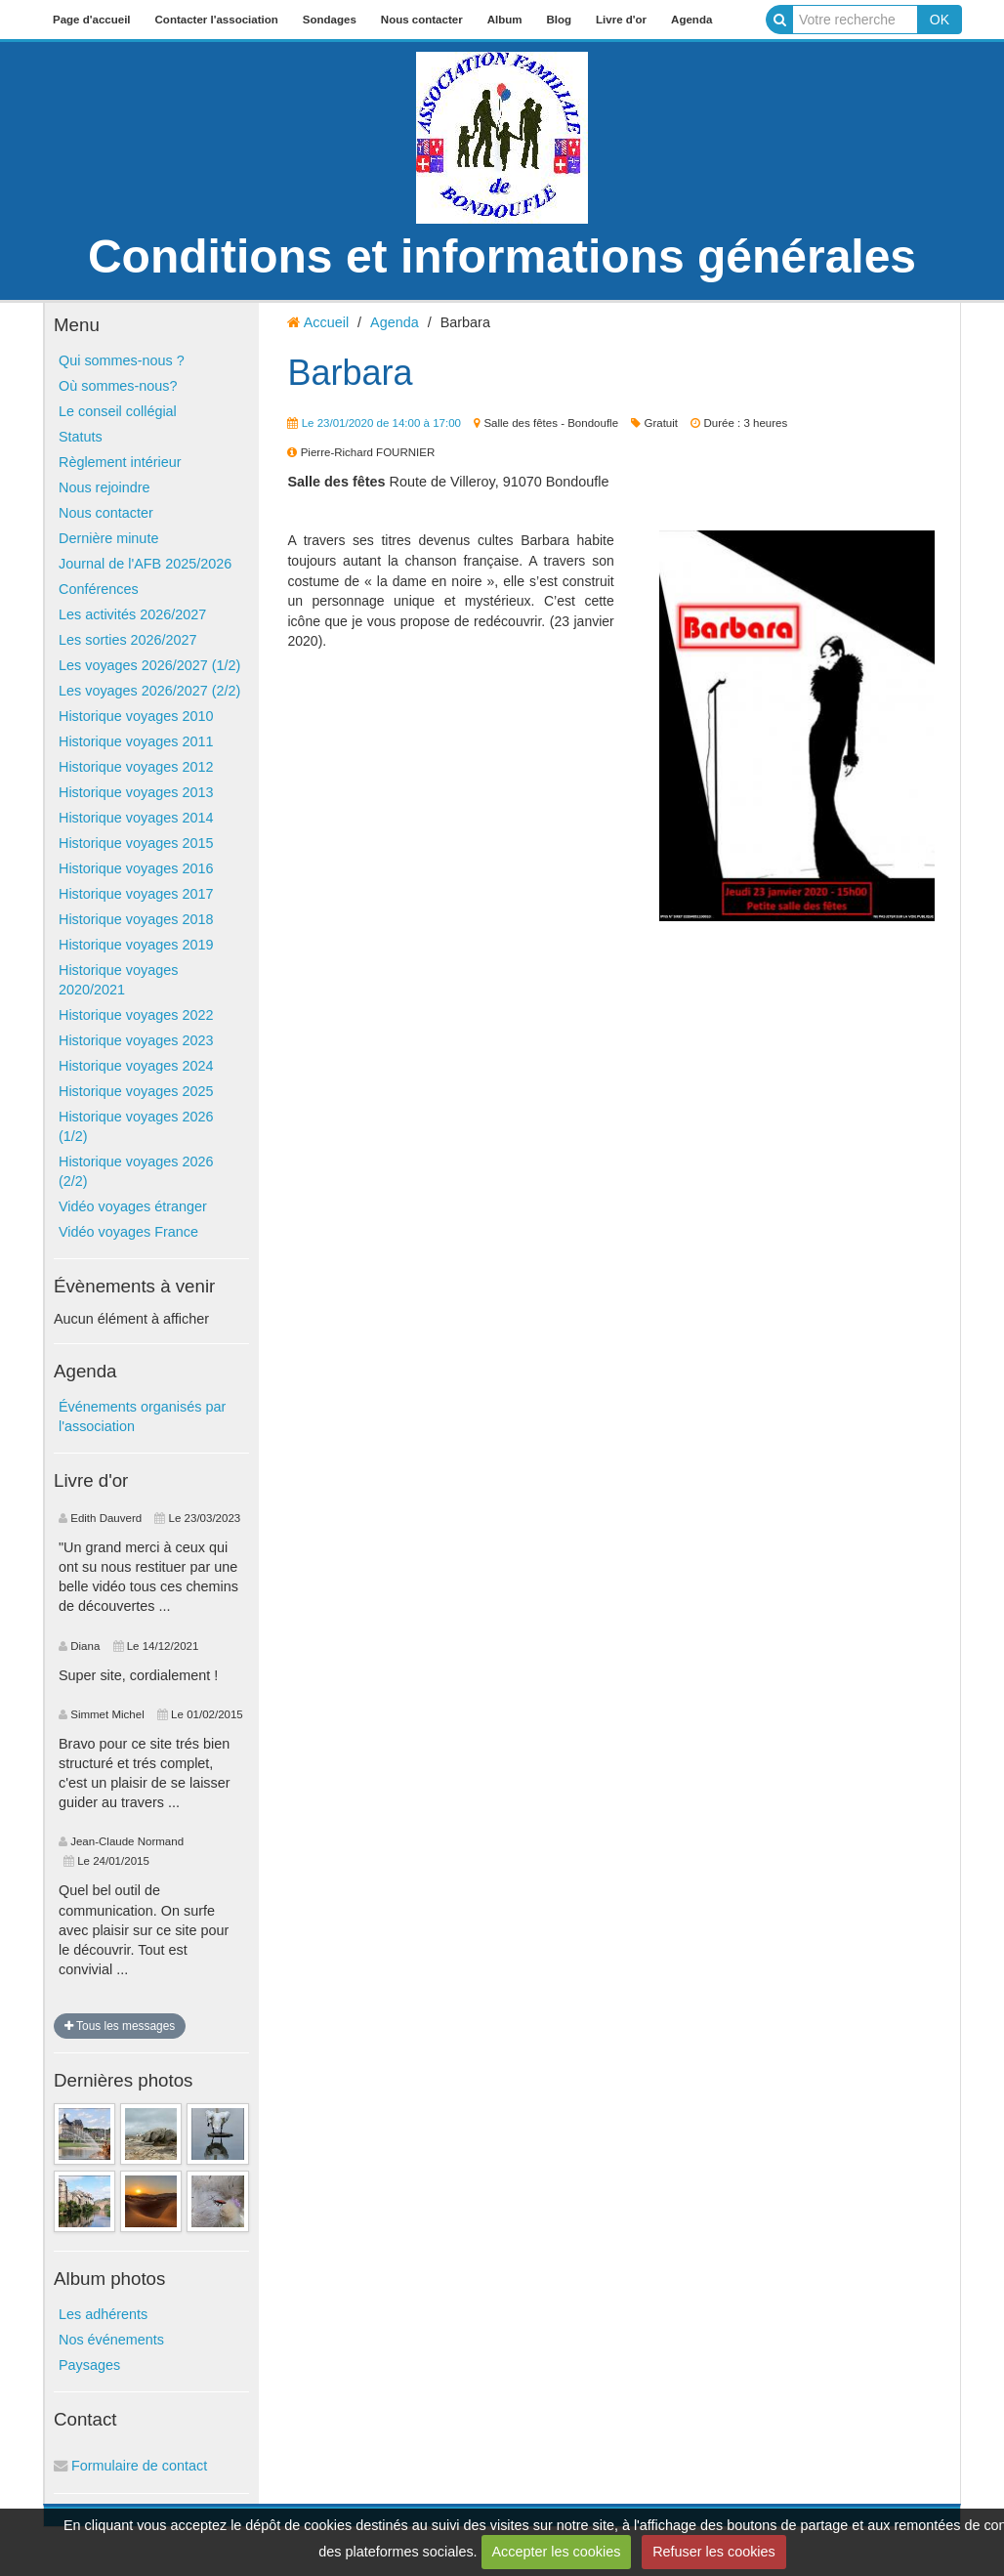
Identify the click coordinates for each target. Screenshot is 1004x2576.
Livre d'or (621, 19)
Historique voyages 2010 (136, 716)
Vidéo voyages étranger (133, 1206)
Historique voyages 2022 (136, 1015)
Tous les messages (119, 2026)
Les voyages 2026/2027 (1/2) (149, 665)
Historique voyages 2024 (136, 1066)
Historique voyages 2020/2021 (118, 979)
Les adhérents (103, 2314)
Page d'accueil (92, 19)
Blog (558, 19)
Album (505, 19)
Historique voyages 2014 (136, 817)
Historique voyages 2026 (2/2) (136, 1171)
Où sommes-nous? (118, 386)
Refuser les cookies (713, 2551)
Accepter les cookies (555, 2551)
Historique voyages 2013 (136, 792)
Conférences (99, 589)
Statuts (81, 436)
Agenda (691, 19)
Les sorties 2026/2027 (128, 640)
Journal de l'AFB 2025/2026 (145, 563)
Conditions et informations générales (502, 256)
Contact (85, 2419)
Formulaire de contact (130, 2465)
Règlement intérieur (120, 462)
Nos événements (111, 2339)
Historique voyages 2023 (136, 1040)
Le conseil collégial (118, 411)
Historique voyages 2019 (136, 944)
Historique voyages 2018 (136, 919)
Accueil (326, 322)
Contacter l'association (216, 19)
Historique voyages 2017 (136, 894)
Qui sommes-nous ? (122, 360)
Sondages (329, 19)
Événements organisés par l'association (142, 1416)
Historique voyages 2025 (136, 1091)
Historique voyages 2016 (136, 868)
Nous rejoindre (104, 487)
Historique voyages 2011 (136, 741)
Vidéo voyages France (128, 1232)
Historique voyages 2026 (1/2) (136, 1126)
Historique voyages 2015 (136, 843)
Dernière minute (108, 538)
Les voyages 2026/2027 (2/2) (149, 690)
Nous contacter (422, 19)
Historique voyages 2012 (136, 767)
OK (939, 19)
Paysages (89, 2365)
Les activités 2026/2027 (132, 614)
